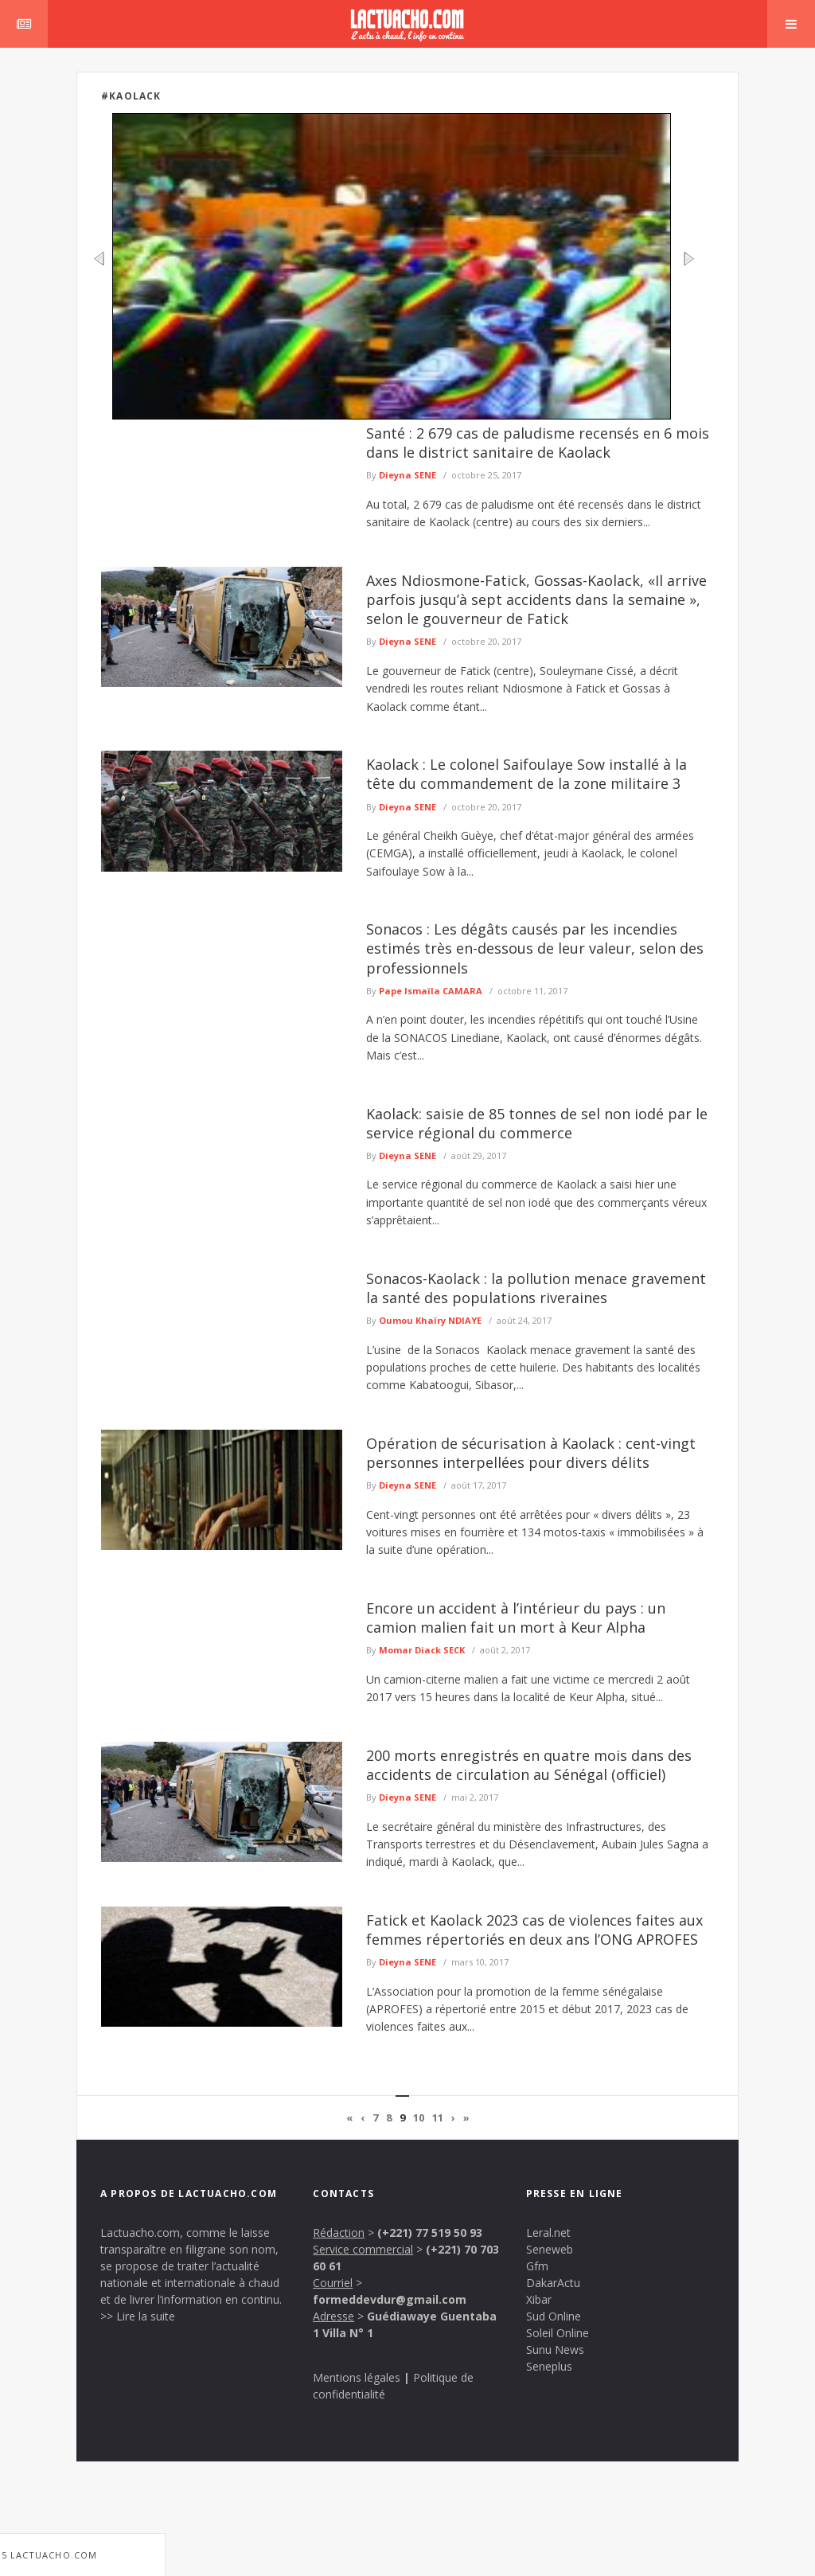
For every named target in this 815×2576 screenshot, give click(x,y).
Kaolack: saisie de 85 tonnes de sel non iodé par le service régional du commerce (537, 1123)
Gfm (537, 2266)
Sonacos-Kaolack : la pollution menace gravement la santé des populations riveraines (536, 1288)
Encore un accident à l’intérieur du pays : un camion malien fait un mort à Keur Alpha (515, 1617)
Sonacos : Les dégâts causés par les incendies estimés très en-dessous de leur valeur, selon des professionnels (535, 948)
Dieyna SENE (407, 475)
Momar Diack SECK (422, 1650)
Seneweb (549, 2249)
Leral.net (548, 2232)
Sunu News (555, 2349)
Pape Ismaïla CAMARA (430, 991)
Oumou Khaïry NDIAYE (430, 1320)
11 (437, 2117)
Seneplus (549, 2366)
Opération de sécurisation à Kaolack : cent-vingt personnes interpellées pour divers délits (531, 1453)
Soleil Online (557, 2332)
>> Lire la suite (137, 2316)
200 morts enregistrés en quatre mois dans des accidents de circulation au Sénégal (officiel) (529, 1765)
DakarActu (553, 2282)
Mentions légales (356, 2377)
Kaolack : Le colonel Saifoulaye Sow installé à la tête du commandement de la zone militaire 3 (526, 774)
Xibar (539, 2299)
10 (418, 2117)
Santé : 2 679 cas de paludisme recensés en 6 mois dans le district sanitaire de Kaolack (537, 442)
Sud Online (553, 2316)
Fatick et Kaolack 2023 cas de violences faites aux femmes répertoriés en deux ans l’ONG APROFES (534, 1930)
